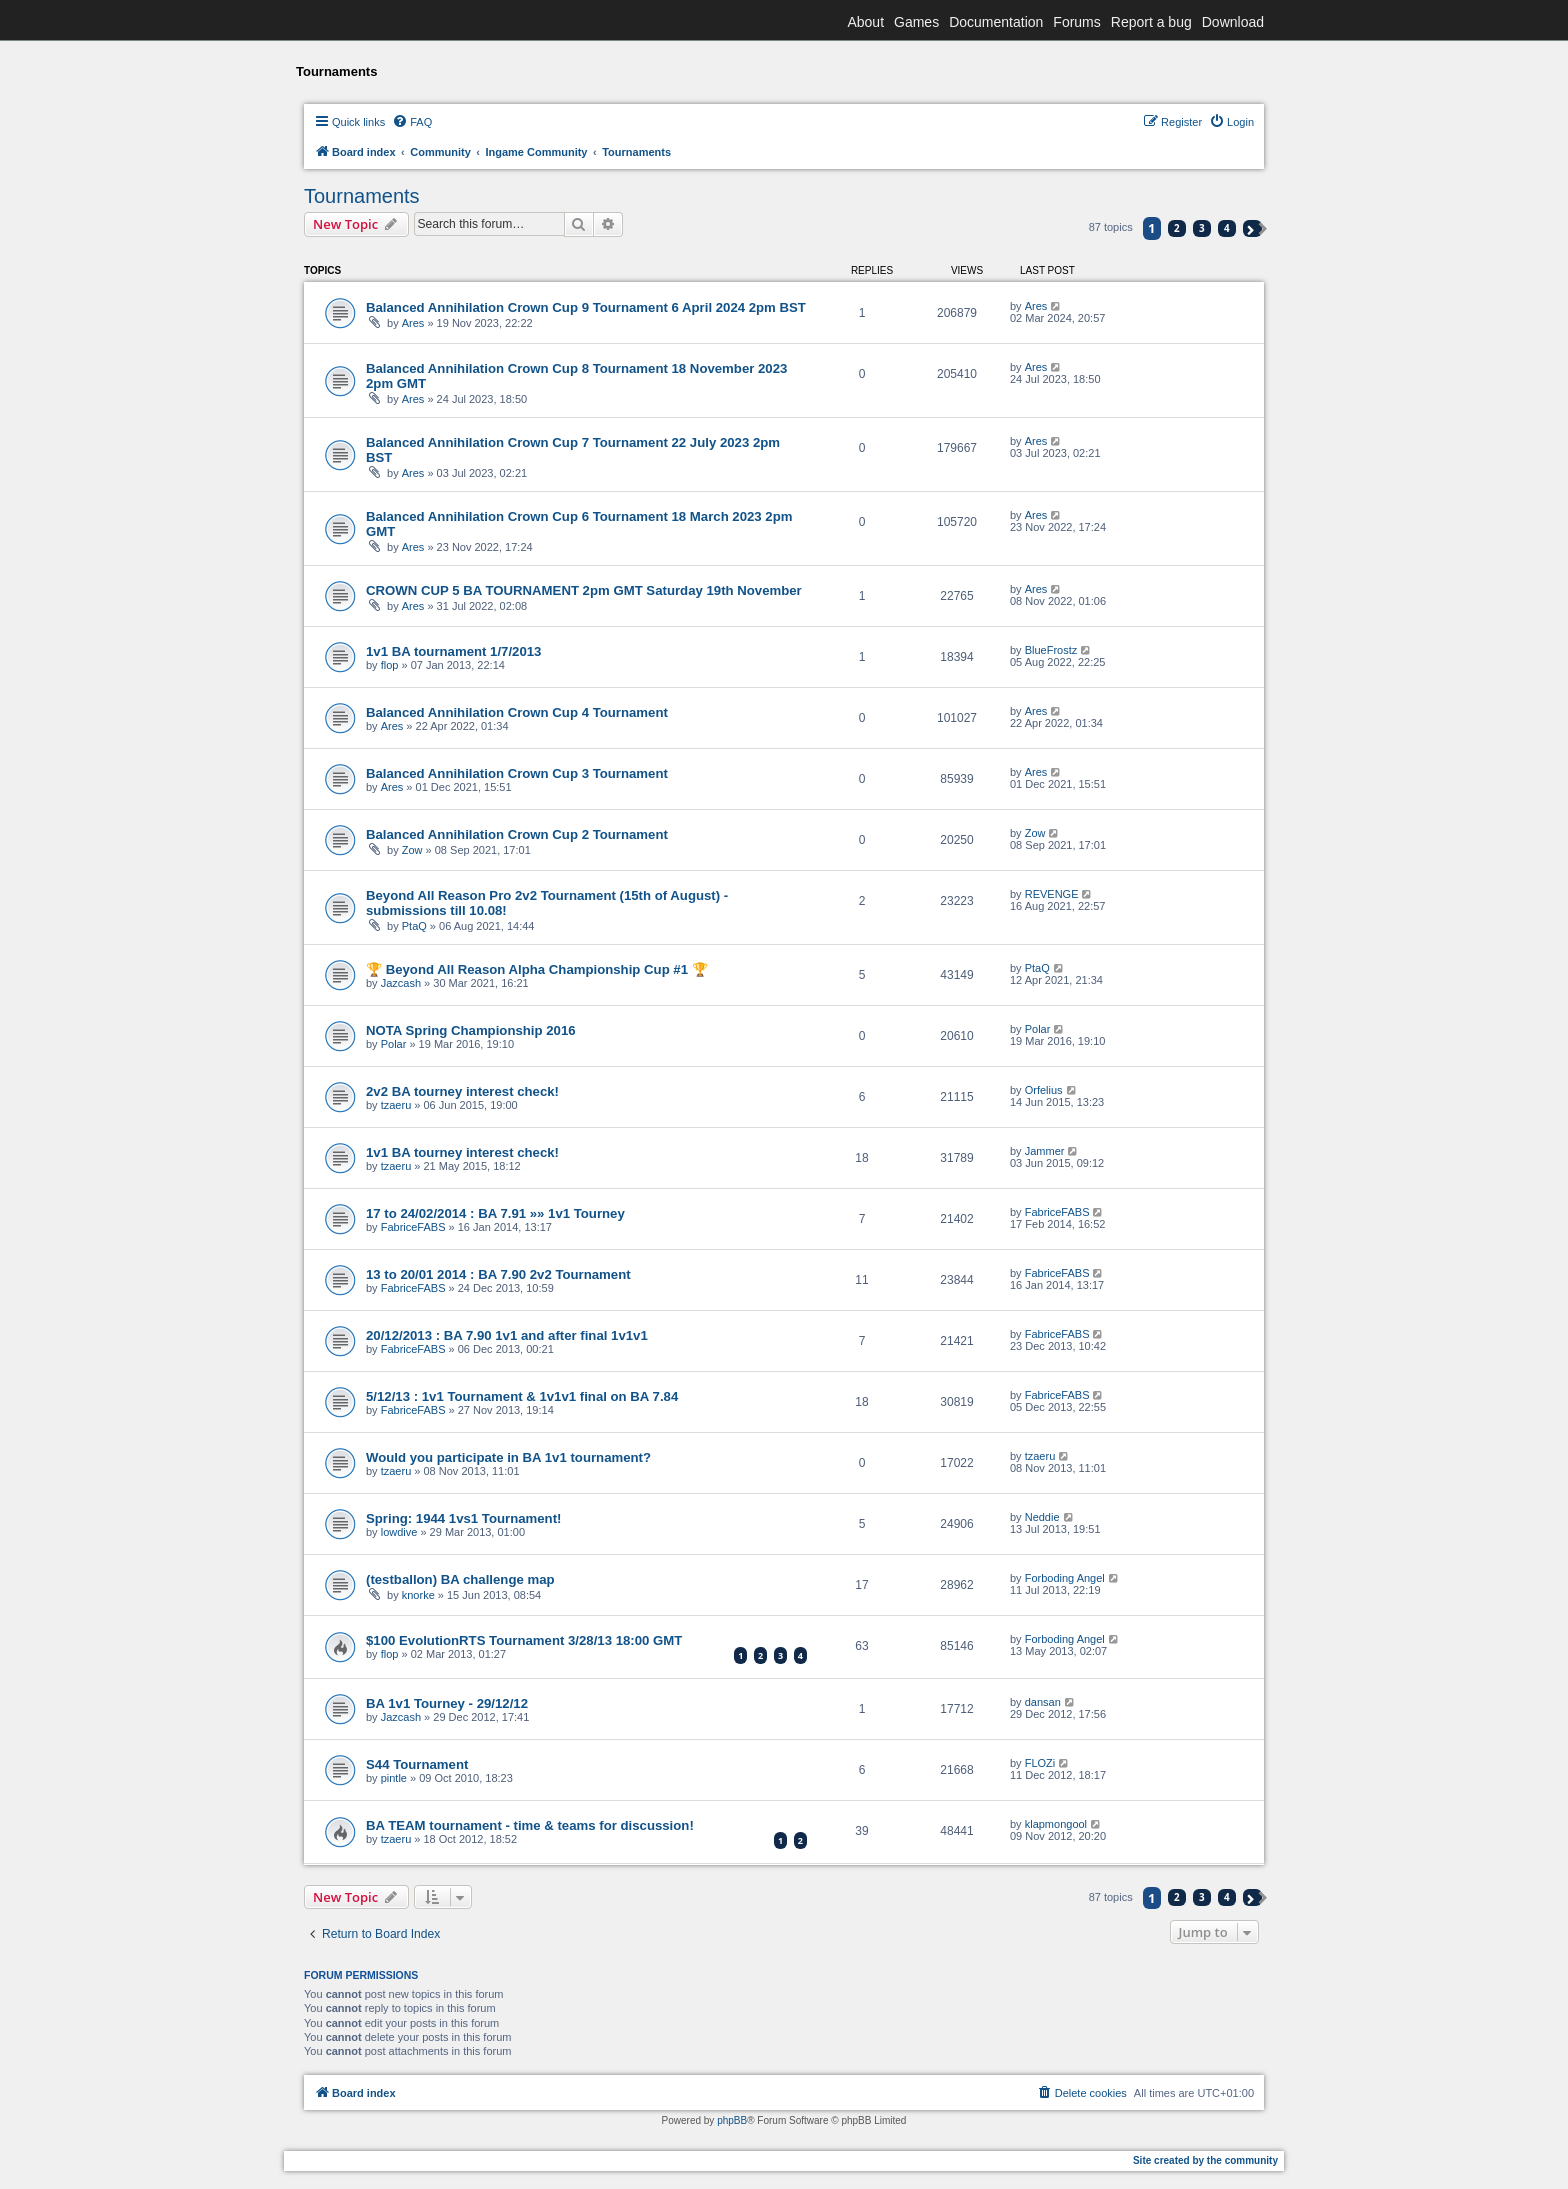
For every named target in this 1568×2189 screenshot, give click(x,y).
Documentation (996, 22)
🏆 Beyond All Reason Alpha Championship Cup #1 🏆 (537, 969)
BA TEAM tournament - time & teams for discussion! (530, 1825)
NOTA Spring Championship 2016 (471, 1030)
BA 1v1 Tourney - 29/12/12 (447, 1703)
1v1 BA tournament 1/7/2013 (453, 651)
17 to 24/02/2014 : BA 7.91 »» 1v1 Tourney (495, 1213)
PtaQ (414, 926)
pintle (394, 1778)
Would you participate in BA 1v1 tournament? (508, 1457)
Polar (394, 1044)
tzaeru (396, 1105)
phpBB (732, 2120)
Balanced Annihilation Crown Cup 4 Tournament (517, 712)
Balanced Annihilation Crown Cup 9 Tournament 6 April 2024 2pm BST (586, 307)
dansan (1043, 1702)
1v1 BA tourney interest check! (462, 1152)
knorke (418, 1595)
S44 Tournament (417, 1764)
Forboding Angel (1065, 1578)
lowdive (399, 1532)
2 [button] (1177, 228)
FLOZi (1040, 1763)
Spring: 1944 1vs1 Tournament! (463, 1518)
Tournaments (362, 196)
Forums (1076, 22)
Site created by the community (1205, 2160)
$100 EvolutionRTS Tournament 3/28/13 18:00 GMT (524, 1640)
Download (1233, 22)
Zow (412, 850)
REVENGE (1052, 894)
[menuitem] (412, 122)
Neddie (1042, 1517)
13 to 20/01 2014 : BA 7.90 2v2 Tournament (498, 1274)
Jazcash (401, 983)
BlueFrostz (1051, 650)
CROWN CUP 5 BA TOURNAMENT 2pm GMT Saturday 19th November (584, 590)
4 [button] (1227, 228)
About (865, 22)
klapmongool (1056, 1824)
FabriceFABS (413, 1227)
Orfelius (1044, 1090)
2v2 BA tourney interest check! (462, 1091)
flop (390, 665)
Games (916, 22)
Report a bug (1151, 22)
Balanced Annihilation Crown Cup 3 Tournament (517, 773)
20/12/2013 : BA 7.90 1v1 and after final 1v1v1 (507, 1335)
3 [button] (1202, 228)
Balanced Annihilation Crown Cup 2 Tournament (517, 834)
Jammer (1045, 1151)
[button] (1252, 228)
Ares (413, 323)
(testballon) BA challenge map (460, 1579)
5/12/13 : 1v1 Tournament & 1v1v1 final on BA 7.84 (522, 1396)
